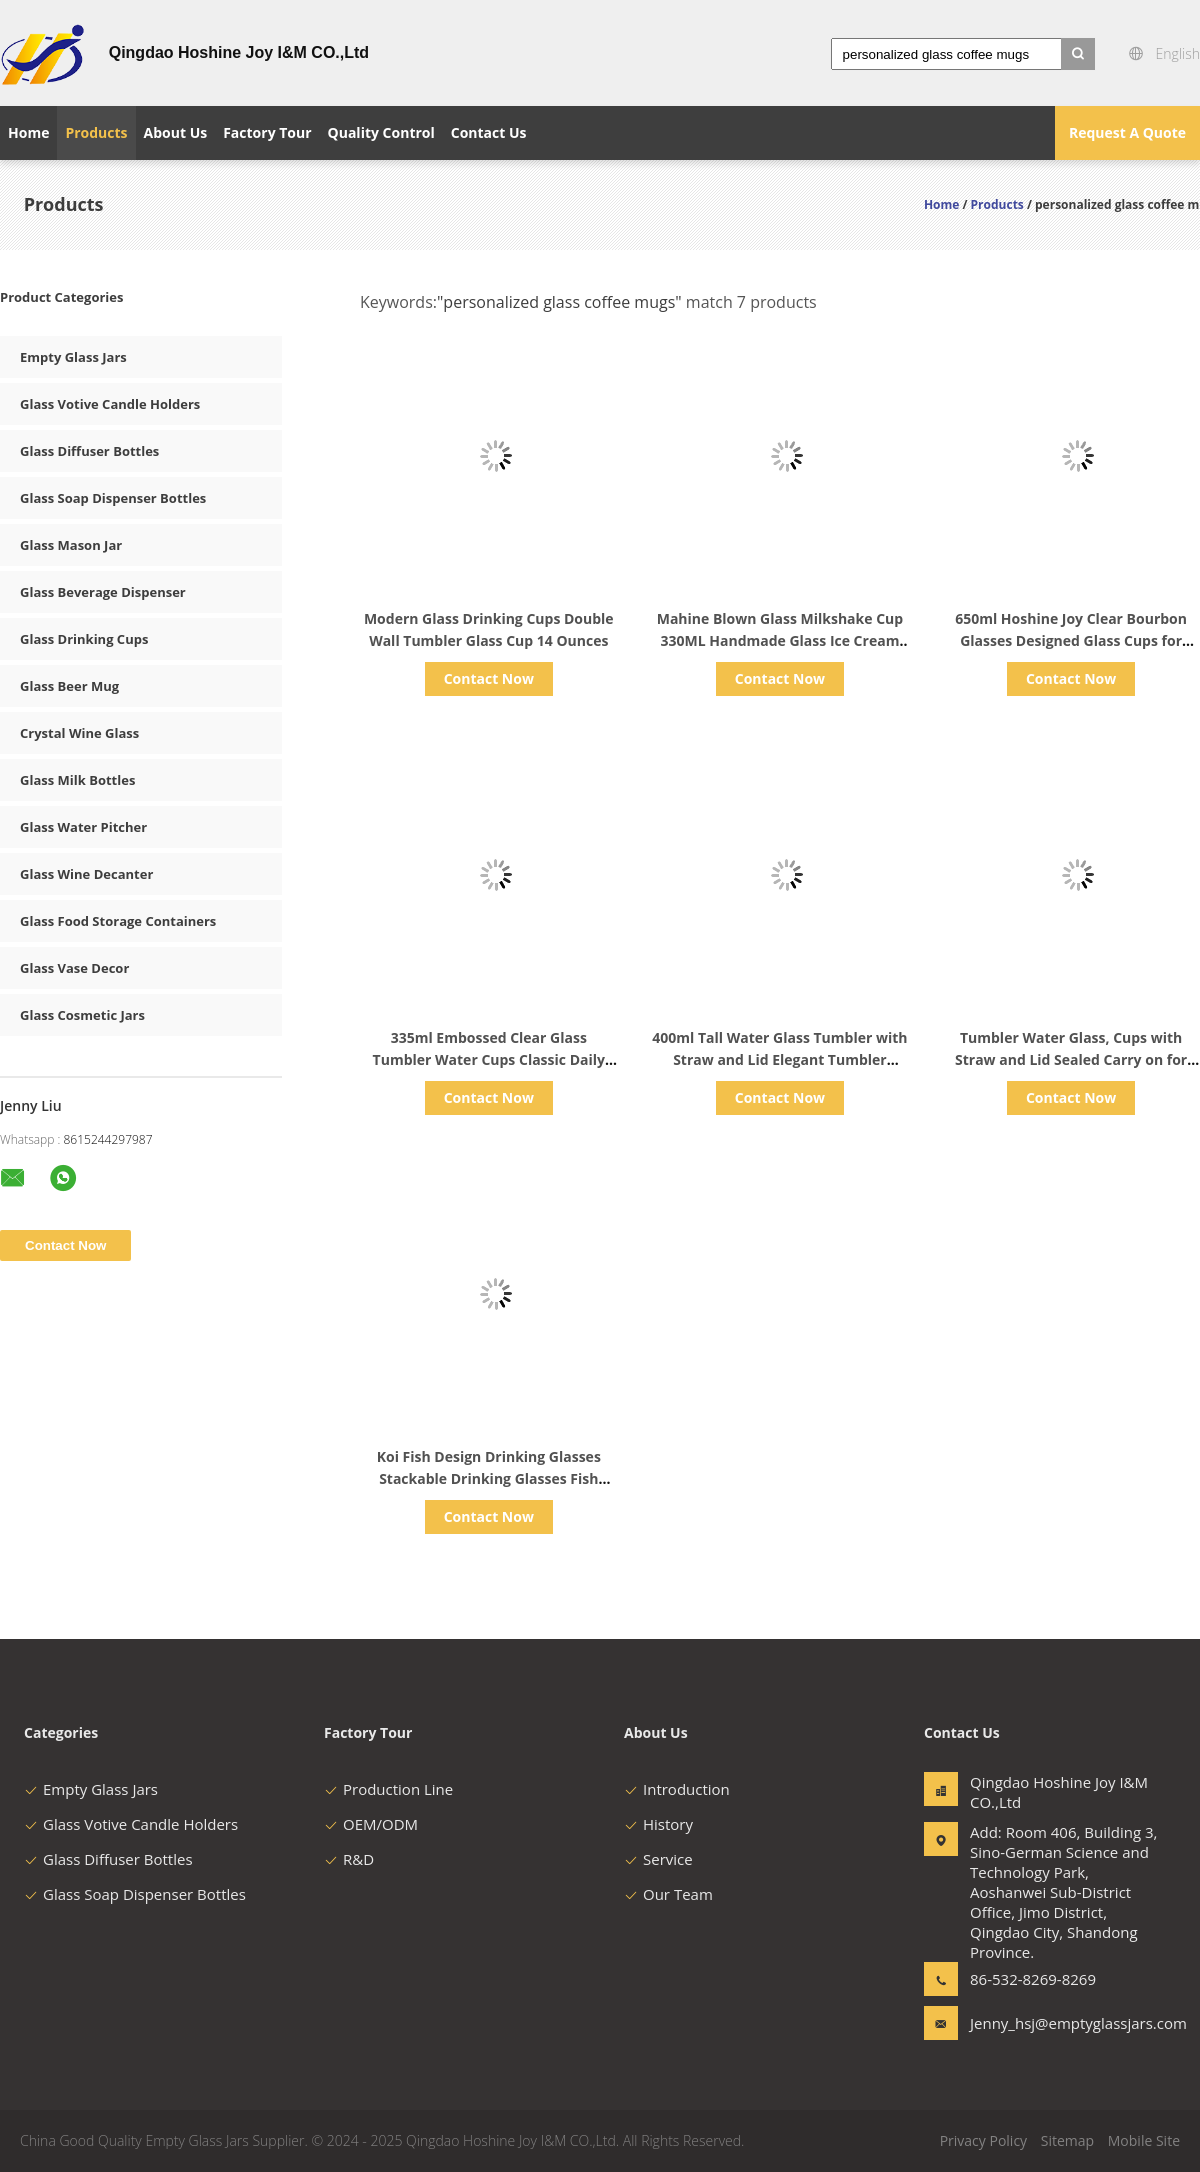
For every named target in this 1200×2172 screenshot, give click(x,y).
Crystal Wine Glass (79, 733)
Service (658, 1859)
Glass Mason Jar (71, 545)
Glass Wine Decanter (86, 874)
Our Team (668, 1894)
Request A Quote (1127, 132)
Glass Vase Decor (74, 968)
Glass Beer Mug (69, 686)
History (658, 1824)
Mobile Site (1144, 2140)
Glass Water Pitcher (83, 827)
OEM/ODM (371, 1824)
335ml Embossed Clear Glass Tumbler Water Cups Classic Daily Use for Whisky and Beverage (489, 1059)
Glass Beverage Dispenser (103, 592)
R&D (349, 1859)
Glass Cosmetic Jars (82, 1015)
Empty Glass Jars (73, 357)
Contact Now (489, 678)
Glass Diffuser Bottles (89, 451)
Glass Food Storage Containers (118, 921)
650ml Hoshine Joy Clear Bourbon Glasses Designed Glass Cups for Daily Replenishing (1071, 640)
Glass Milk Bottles (77, 780)
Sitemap (1067, 2140)
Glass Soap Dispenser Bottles (113, 498)
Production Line (388, 1789)
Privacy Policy (983, 2140)
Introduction (677, 1789)
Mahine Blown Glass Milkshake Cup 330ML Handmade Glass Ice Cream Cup (780, 640)
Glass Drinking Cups (84, 639)
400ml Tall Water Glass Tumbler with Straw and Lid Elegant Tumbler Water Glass (779, 1059)
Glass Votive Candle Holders (110, 404)
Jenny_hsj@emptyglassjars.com (1033, 2023)
